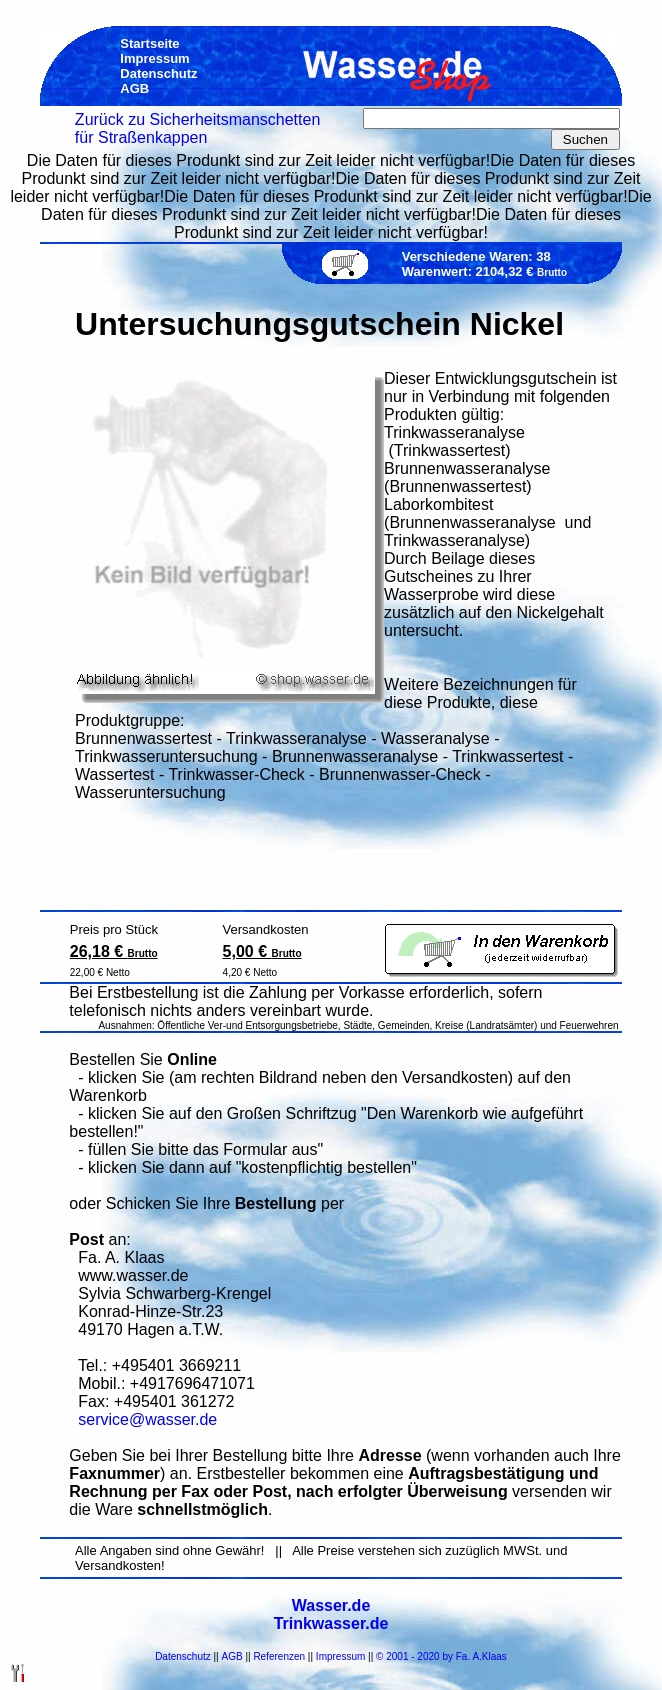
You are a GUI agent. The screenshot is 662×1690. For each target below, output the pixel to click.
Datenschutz (183, 1656)
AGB (232, 1656)
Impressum (340, 1656)
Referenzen (279, 1656)
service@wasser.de (147, 1419)
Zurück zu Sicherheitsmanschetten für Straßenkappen (197, 128)
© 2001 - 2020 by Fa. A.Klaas (441, 1656)
